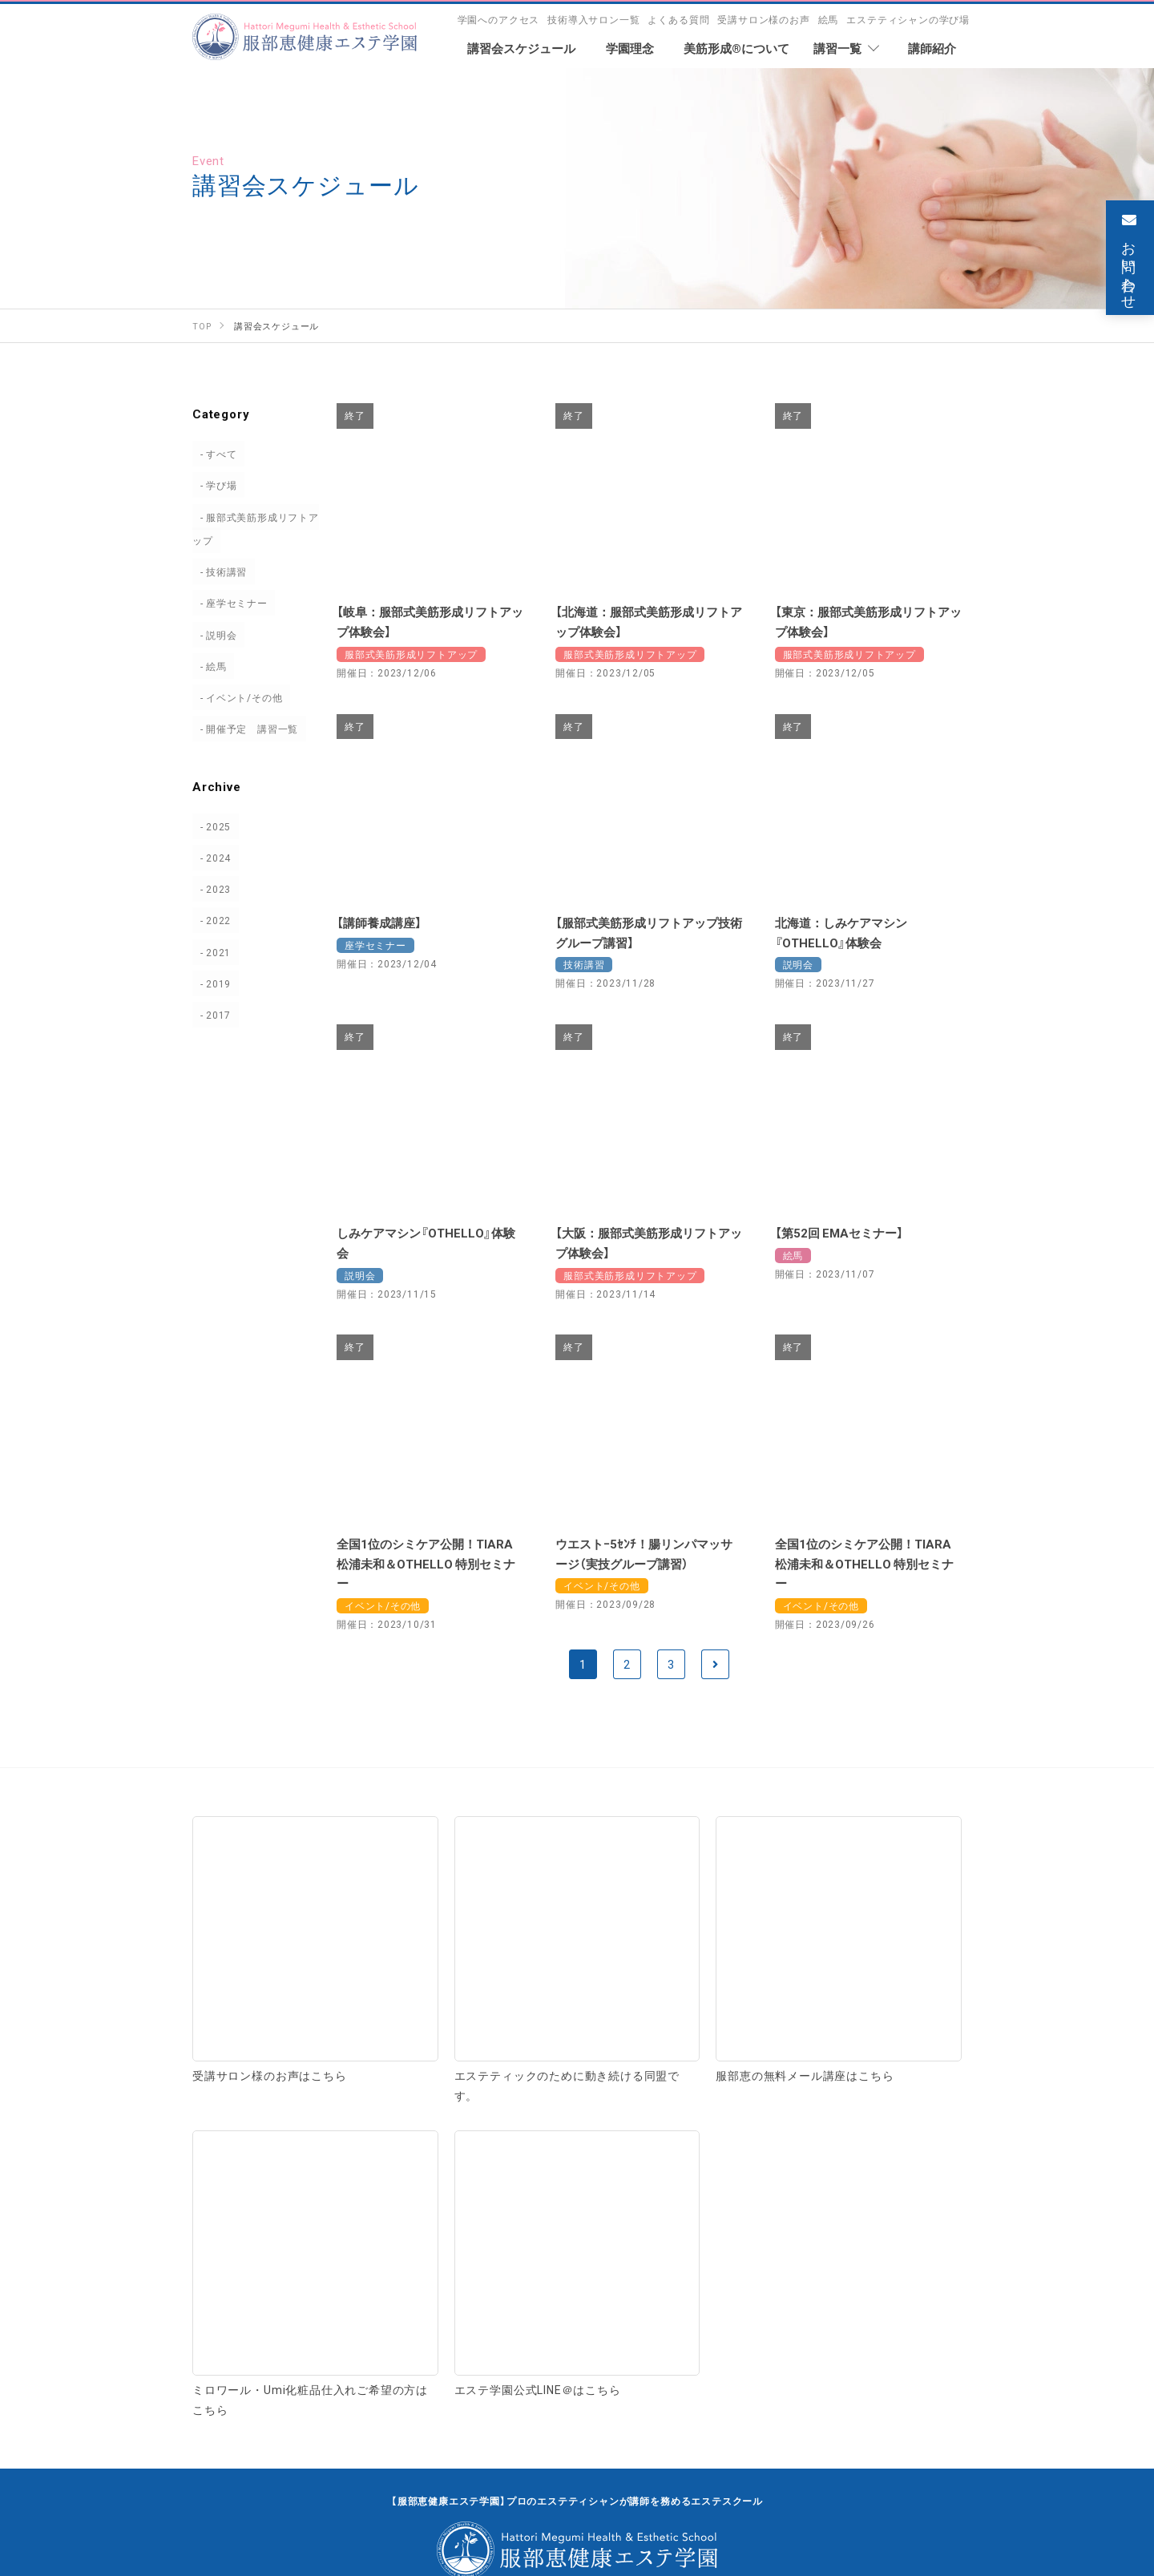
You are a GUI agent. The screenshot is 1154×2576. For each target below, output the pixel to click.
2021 (211, 952)
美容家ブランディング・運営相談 (684, 2169)
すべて (214, 453)
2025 (211, 826)
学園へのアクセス (499, 19)
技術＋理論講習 (633, 2135)
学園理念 (222, 2099)
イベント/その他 (237, 697)
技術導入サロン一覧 (593, 19)
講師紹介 (222, 2167)
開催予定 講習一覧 (245, 728)
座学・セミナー (758, 2135)
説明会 (214, 635)
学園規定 (407, 2167)
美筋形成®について (443, 2099)
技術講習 (219, 571)
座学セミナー (229, 603)
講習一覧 (607, 2099)
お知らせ (797, 2280)
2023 (211, 889)
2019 (211, 983)
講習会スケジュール (394, 2280)
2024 (211, 857)
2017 (211, 1014)
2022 (211, 920)
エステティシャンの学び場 (908, 19)
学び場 (214, 485)
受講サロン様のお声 (763, 19)
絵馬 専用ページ (615, 2280)
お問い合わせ (577, 2363)
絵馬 (828, 19)
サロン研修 (846, 2169)
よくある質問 (678, 19)
